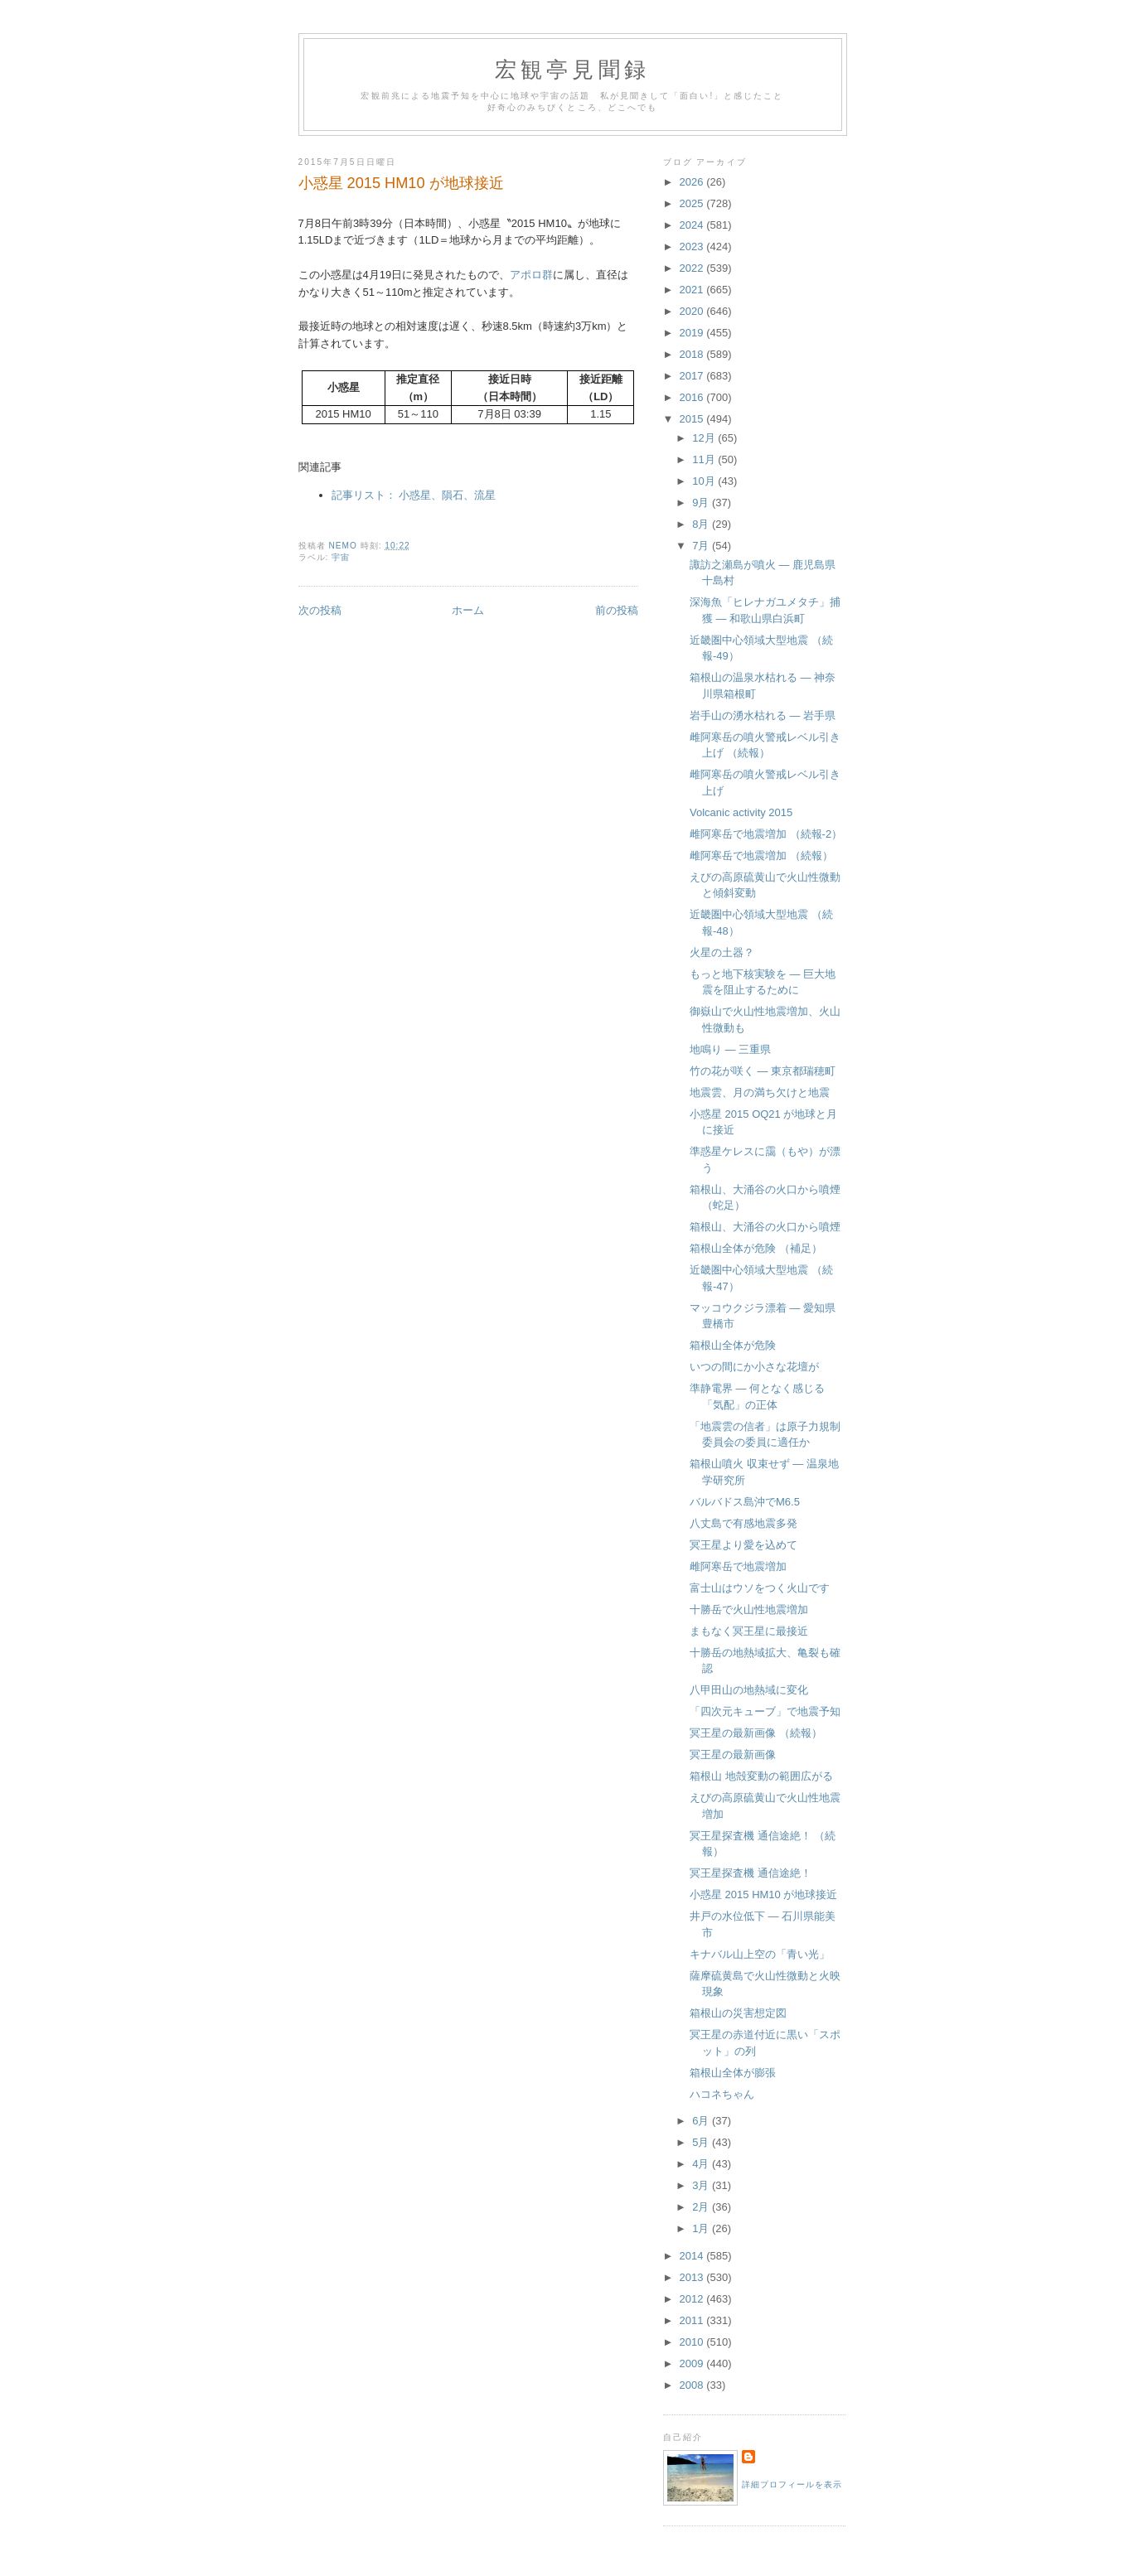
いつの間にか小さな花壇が (754, 1366)
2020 (693, 311)
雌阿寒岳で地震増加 (738, 1566)
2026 (693, 182)
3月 (702, 2185)
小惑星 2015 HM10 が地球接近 (763, 1894)
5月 (702, 2142)
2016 (693, 397)
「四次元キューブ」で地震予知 (765, 1711)
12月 (705, 438)
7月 (702, 545)
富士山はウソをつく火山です (760, 1588)
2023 (693, 246)
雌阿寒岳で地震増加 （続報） (761, 855)
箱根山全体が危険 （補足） (756, 1248)
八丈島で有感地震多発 (743, 1523)
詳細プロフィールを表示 (792, 2484)
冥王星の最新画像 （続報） (756, 1733)
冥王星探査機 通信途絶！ (750, 1873)
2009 (693, 2363)
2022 (693, 268)
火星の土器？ (722, 952)
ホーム (468, 610)
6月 (702, 2120)
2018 (693, 354)
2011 (693, 2320)
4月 (702, 2164)
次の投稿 (319, 610)
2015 (693, 419)
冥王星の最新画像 (733, 1754)
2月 (702, 2207)
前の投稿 (616, 610)
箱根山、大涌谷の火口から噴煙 (765, 1226)
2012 (693, 2299)
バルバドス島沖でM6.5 (745, 1502)
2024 (693, 225)
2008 (693, 2385)
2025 (693, 203)
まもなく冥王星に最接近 (749, 1631)
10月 (705, 481)
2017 (693, 376)
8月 (702, 524)
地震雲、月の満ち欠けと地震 (760, 1092)
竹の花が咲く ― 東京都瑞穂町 (762, 1071)
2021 (693, 289)
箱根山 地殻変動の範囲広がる (761, 1776)
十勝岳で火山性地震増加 (749, 1609)
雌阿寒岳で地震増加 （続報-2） (766, 834)
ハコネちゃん (722, 2094)
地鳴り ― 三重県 (730, 1049)
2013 (693, 2277)
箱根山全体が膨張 (733, 2072)
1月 (702, 2228)
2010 (693, 2342)
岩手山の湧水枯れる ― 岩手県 (762, 715)
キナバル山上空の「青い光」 (760, 1954)
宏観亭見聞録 (572, 70)
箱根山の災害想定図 (738, 2013)
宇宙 (341, 557)
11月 (705, 459)
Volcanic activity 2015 (741, 812)
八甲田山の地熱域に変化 (749, 1690)
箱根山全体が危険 (733, 1345)
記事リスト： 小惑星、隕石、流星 (414, 495)
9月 (702, 502)
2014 (693, 2256)
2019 (693, 332)
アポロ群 (531, 274)
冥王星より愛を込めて (743, 1545)
